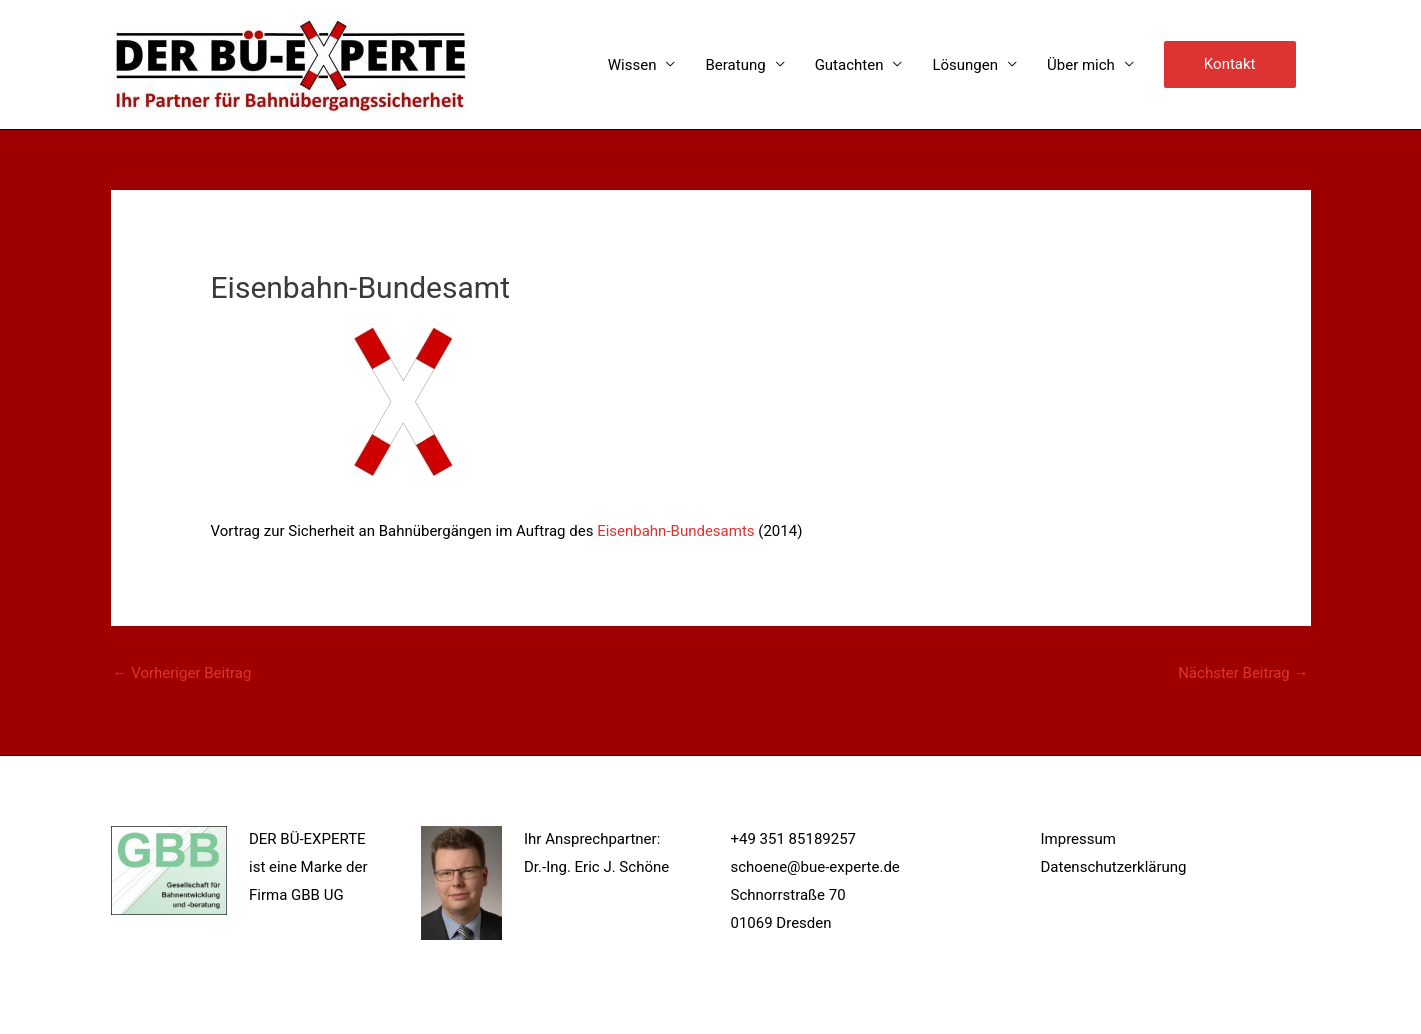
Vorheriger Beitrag (182, 673)
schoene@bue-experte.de (815, 867)
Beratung (735, 65)
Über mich (1081, 65)
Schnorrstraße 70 (788, 895)
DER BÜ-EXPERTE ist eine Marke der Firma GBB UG (308, 867)
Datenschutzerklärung (1114, 867)
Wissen (632, 65)
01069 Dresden (781, 923)
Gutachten (849, 65)
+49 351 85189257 (794, 839)
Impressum (1078, 839)
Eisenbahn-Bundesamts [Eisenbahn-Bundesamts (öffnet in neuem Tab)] (675, 531)
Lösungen (965, 65)
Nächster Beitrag (1243, 673)
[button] (1230, 65)
